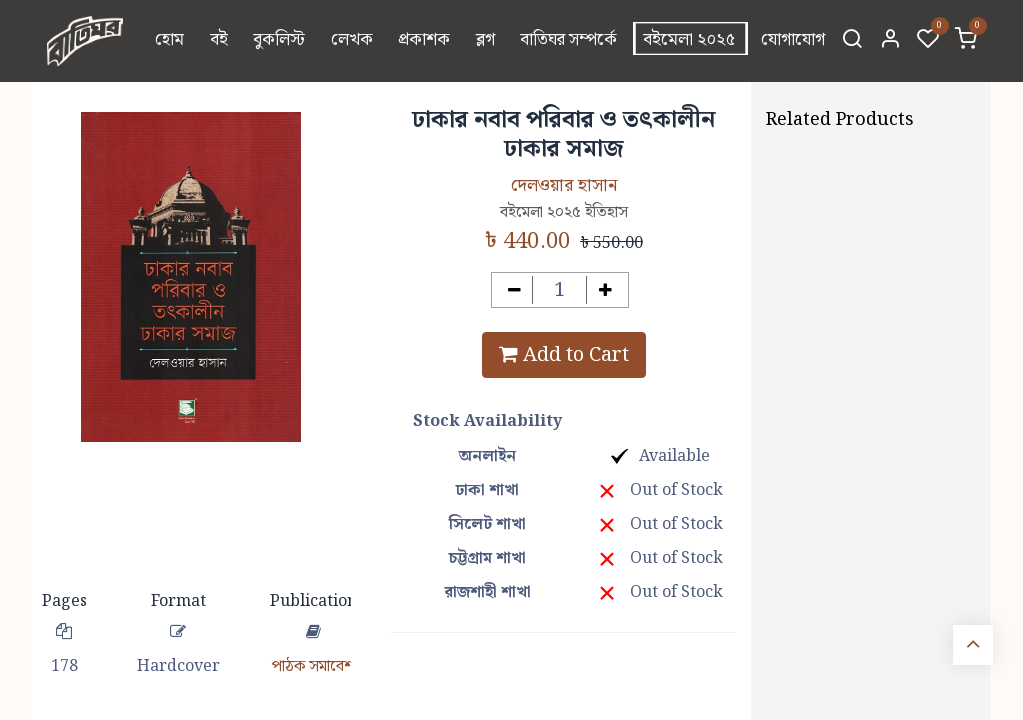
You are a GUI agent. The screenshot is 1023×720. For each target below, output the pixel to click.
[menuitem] (169, 41)
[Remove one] (514, 290)
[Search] (852, 41)
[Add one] (605, 290)
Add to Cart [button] (564, 355)
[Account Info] (890, 41)
